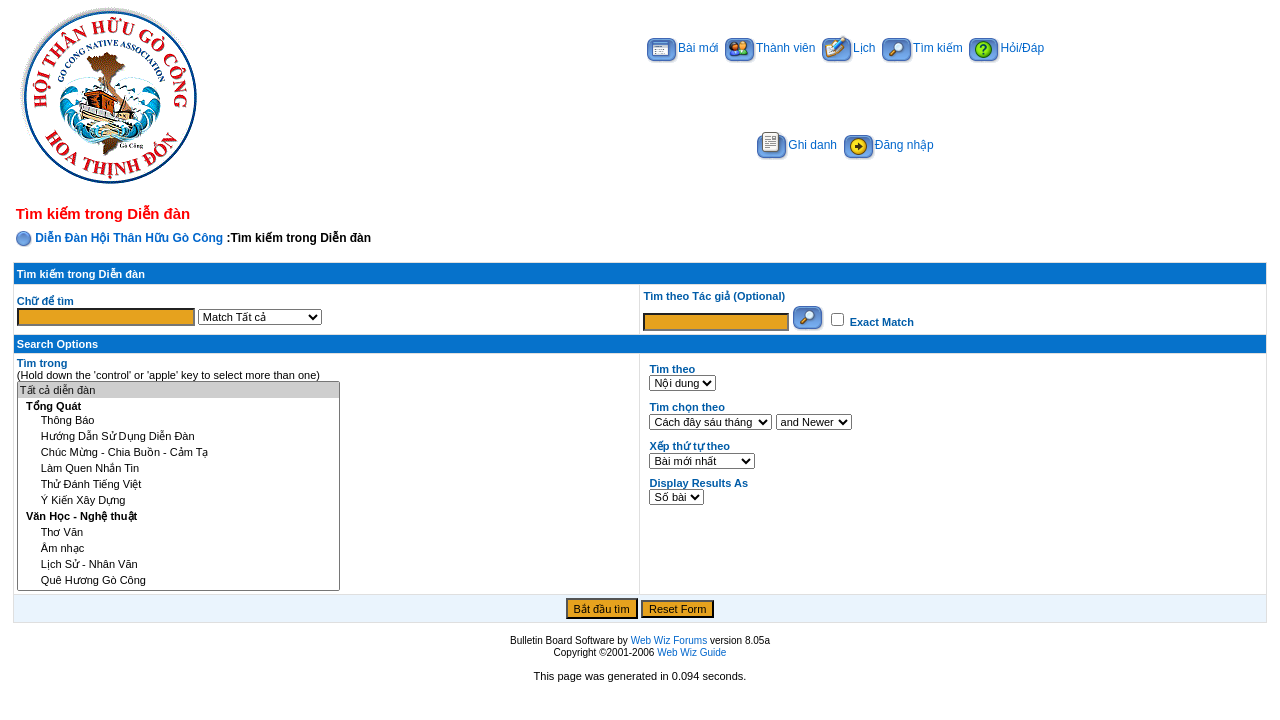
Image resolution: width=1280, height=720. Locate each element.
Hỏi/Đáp (1006, 48)
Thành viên (770, 48)
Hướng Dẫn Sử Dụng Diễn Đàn (178, 436)
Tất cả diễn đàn (178, 390)
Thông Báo (178, 421)
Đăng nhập (889, 145)
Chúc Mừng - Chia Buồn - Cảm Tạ (178, 452)
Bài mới (682, 48)
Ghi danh (797, 145)
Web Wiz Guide (691, 652)
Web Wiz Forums (669, 640)
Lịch (848, 48)
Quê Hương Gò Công (178, 580)
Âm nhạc (178, 548)
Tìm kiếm (922, 48)
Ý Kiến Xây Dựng (178, 500)
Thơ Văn (178, 532)
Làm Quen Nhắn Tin (178, 468)
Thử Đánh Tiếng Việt (178, 484)
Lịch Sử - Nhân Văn (178, 564)
